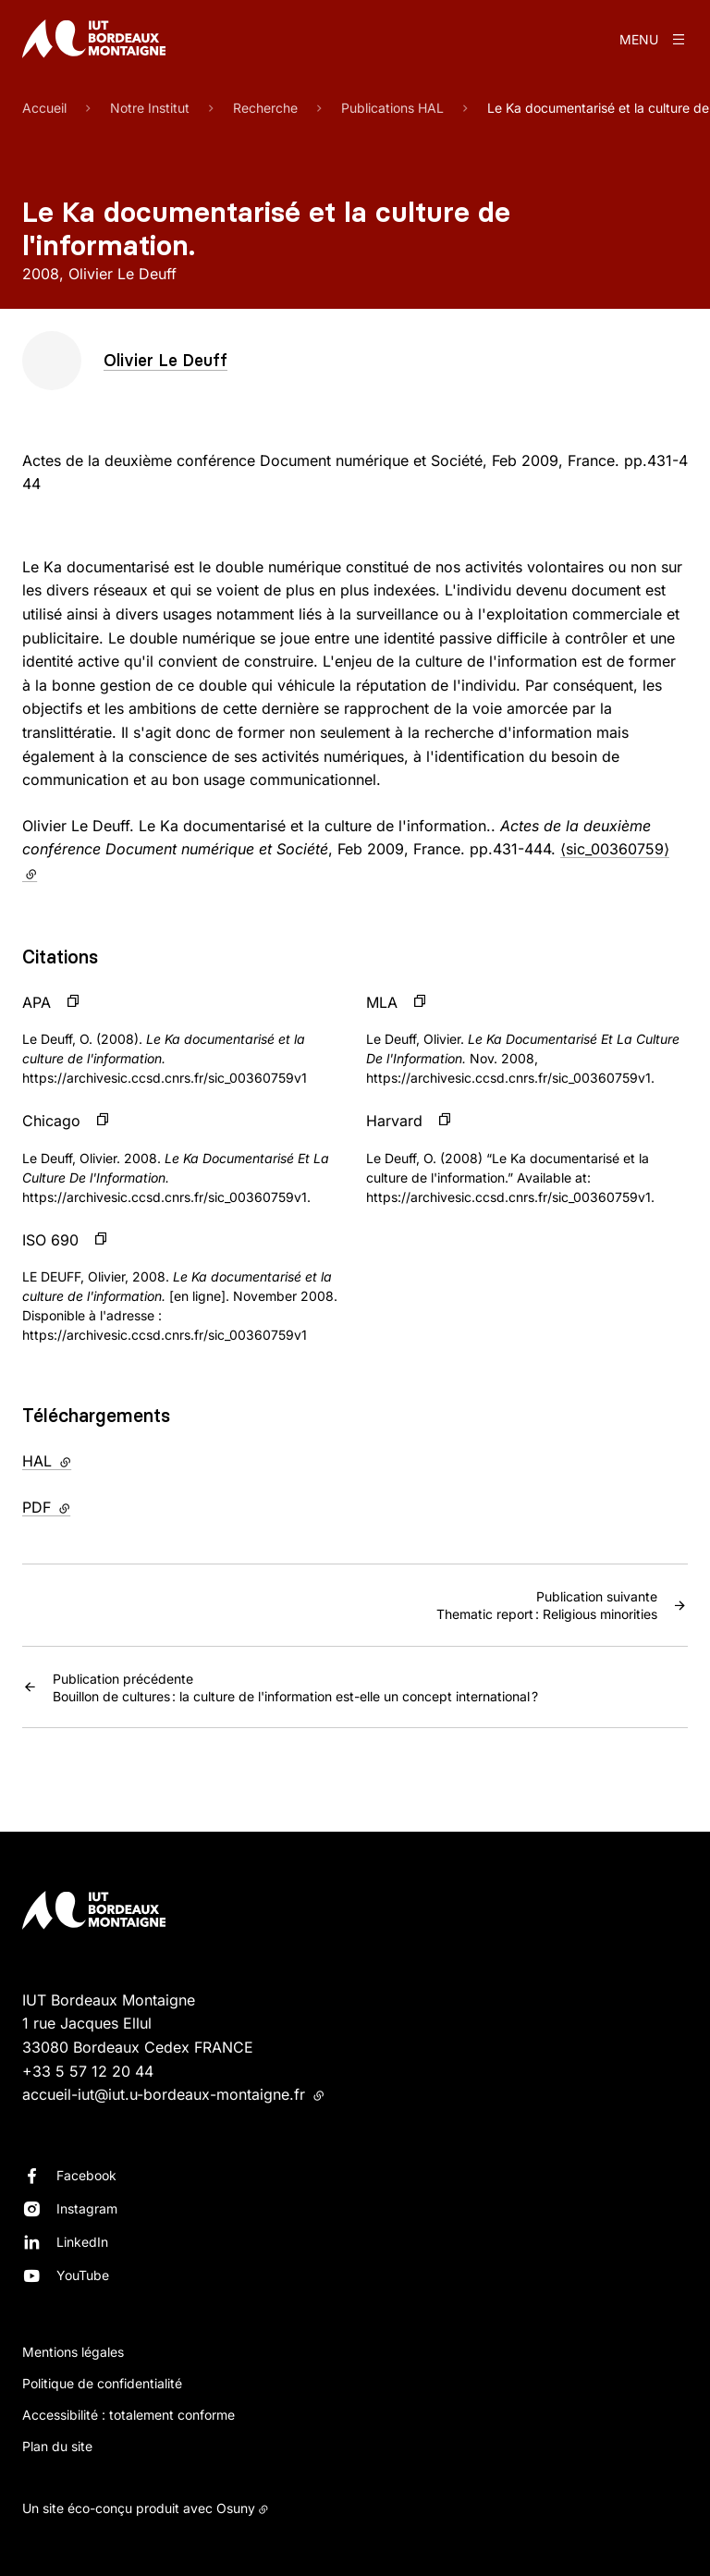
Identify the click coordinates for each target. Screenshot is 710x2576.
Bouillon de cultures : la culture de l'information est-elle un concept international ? (295, 1686)
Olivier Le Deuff (165, 360)
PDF (84, 1506)
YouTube (82, 2275)
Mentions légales (73, 2352)
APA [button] (36, 1002)
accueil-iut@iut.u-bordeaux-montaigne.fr (173, 2094)
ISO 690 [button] (50, 1240)
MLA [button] (382, 1002)
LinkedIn (82, 2242)
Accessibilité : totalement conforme (128, 2415)
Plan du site (57, 2446)
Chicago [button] (51, 1120)
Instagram (86, 2208)
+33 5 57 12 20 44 (87, 2071)
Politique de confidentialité (102, 2383)
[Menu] (653, 38)
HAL (85, 1460)
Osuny (235, 2508)
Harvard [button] (394, 1120)
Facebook (86, 2175)
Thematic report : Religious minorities (546, 1604)
